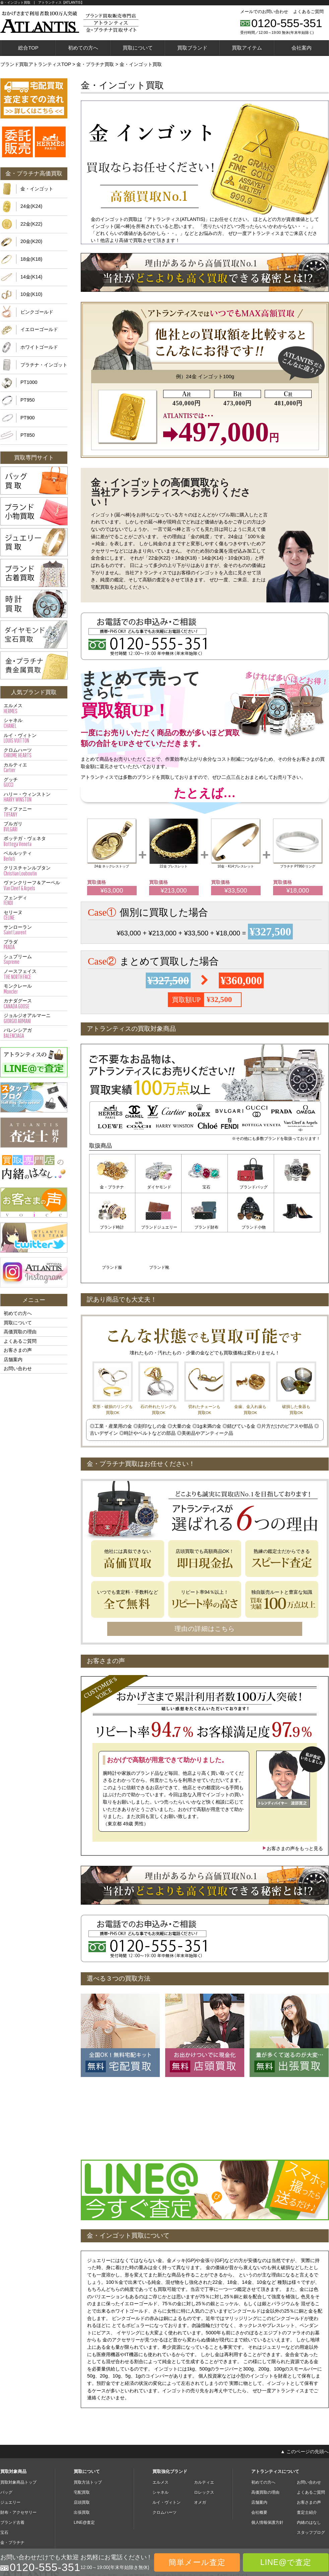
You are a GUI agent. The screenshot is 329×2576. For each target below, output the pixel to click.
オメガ (200, 2460)
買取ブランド (192, 48)
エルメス (34, 708)
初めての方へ (83, 48)
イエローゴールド (39, 329)
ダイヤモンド (158, 1187)
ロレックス (204, 2450)
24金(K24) (31, 206)
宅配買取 (82, 2450)
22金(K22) (31, 224)
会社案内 (301, 48)
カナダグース (34, 1003)
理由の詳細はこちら (205, 1586)
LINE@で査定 (285, 2562)
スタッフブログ (311, 2490)
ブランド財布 (158, 1226)
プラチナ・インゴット (43, 364)
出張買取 (82, 2470)
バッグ (6, 2450)
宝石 (205, 1187)
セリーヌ (34, 915)
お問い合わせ (18, 1368)
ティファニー (34, 812)
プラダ (34, 944)
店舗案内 (13, 1359)
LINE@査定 (84, 2480)
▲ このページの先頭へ (304, 2409)
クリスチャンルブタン (34, 871)
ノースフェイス (34, 974)
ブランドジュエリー (112, 1226)
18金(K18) (31, 259)
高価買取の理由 (20, 1331)
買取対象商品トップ (18, 2440)
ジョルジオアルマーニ (34, 1018)
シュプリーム (34, 959)
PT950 (27, 400)
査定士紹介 (307, 2470)
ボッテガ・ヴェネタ (34, 841)
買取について (138, 48)
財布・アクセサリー (18, 2470)
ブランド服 (251, 1226)
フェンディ (34, 900)
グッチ (34, 782)
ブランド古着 (12, 2480)
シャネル (34, 723)
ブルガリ (34, 826)
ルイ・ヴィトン (34, 738)
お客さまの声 (18, 1350)
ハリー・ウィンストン (34, 797)
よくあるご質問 (308, 11)
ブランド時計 (297, 1187)
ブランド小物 (205, 1226)
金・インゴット (36, 188)
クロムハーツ (34, 753)
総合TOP (28, 48)
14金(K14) (31, 276)
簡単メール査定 (197, 2562)
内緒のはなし (309, 2480)
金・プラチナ (112, 1187)
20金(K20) (31, 241)
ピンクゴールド (36, 312)
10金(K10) (31, 294)
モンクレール (34, 989)
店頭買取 (82, 2460)
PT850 (27, 435)
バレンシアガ (34, 1033)
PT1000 (28, 382)
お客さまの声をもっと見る (292, 1806)
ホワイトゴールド (39, 347)
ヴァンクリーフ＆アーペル (34, 885)
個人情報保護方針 (267, 2480)
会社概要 (259, 2470)
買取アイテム (247, 48)
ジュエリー (10, 2460)
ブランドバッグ (251, 1187)
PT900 (27, 417)
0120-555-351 (286, 23)
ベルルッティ (34, 856)
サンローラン (34, 930)
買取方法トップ (88, 2440)
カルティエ (34, 767)
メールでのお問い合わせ (264, 11)
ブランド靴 (297, 1226)
